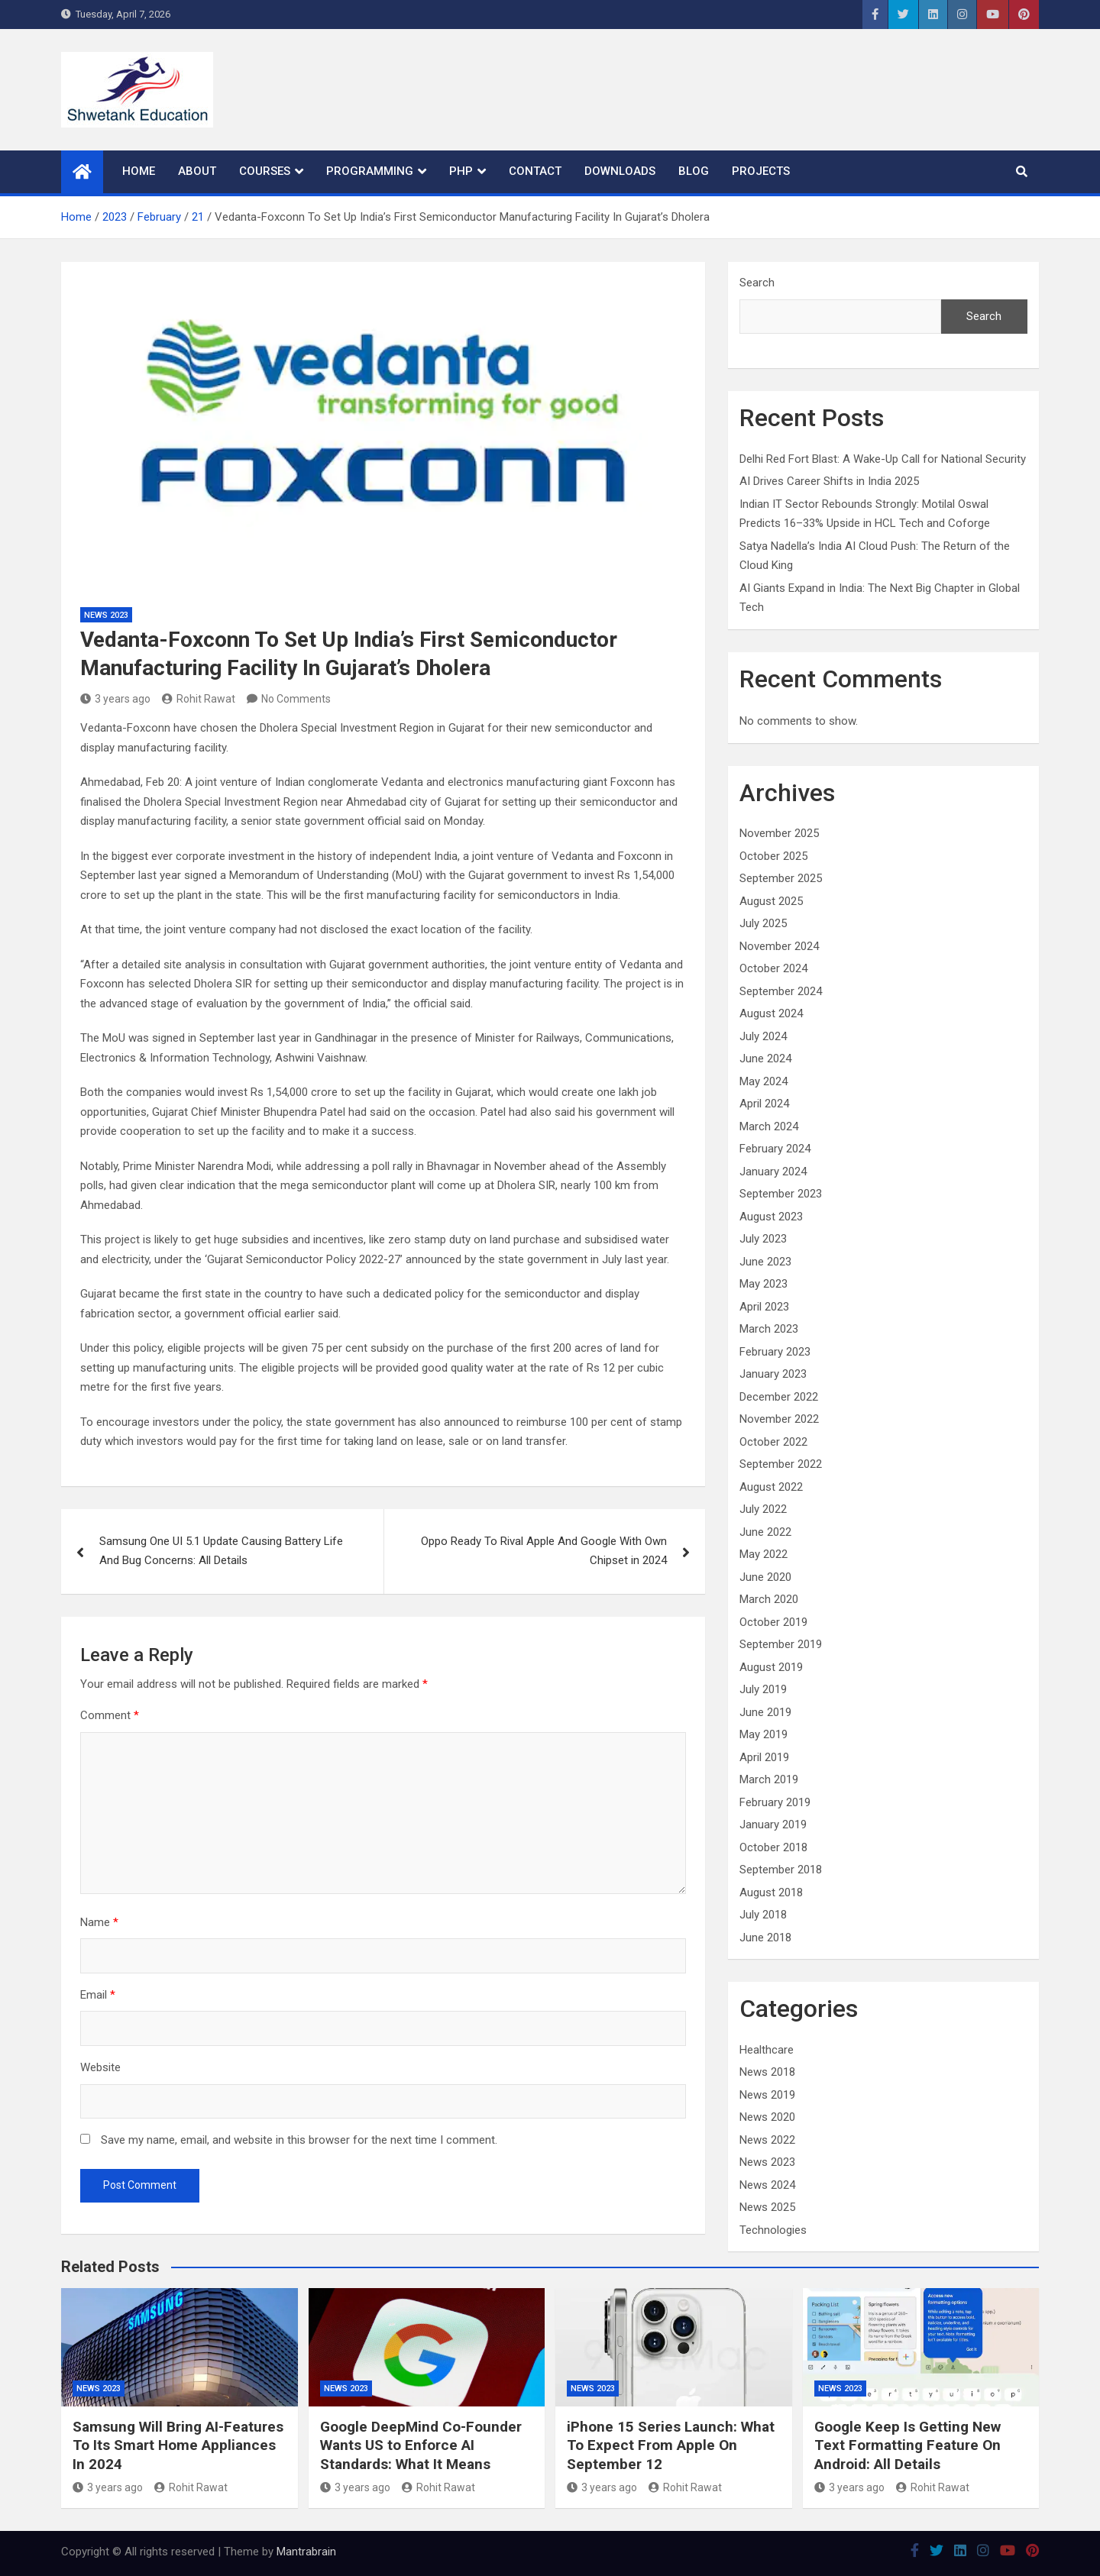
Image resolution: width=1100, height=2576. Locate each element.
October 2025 (773, 856)
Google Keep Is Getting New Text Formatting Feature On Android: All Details (907, 2445)
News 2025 (767, 2207)
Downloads (619, 171)
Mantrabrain (306, 2551)
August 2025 (771, 901)
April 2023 (764, 1307)
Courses (264, 171)
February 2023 (774, 1352)
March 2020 (768, 1599)
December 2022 (778, 1397)
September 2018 (780, 1869)
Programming (369, 171)
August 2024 (771, 1013)
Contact (535, 171)
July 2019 (763, 1689)
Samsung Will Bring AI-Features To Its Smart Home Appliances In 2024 (178, 2445)
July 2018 (763, 1914)
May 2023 (763, 1284)
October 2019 (773, 1622)
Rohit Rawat (198, 699)
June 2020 (765, 1577)
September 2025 (780, 878)
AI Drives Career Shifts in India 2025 (829, 481)
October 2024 (773, 968)
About (197, 171)
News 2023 (106, 615)
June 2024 (765, 1058)
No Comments (296, 699)
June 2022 (765, 1532)
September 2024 (780, 991)
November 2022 (779, 1419)
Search (757, 282)
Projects (761, 171)
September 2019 (780, 1644)
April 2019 (764, 1757)
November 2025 (779, 833)
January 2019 (773, 1824)
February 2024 (774, 1148)
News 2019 (767, 2095)
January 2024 (773, 1171)
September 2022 (780, 1464)
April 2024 (764, 1103)
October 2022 (773, 1442)
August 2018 (771, 1892)
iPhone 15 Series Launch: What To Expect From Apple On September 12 (671, 2445)
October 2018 (773, 1847)
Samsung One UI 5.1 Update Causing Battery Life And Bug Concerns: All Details (221, 1551)
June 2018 (765, 1937)
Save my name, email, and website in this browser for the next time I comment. (299, 2140)
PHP (461, 171)
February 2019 (774, 1802)
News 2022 (767, 2140)
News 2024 (767, 2185)
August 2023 (771, 1216)
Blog (693, 171)
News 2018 (767, 2072)
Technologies (773, 2230)
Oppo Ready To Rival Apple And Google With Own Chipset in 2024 (544, 1551)
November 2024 (779, 946)
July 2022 (763, 1509)
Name (99, 1922)
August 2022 (771, 1487)
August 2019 (771, 1667)
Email (97, 1995)
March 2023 (768, 1329)
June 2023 (765, 1262)
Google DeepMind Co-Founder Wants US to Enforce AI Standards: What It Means (421, 2445)
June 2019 (765, 1712)
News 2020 (767, 2117)
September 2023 (780, 1194)
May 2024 (763, 1081)
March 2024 (768, 1126)
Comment (109, 1715)
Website (100, 2067)
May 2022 (763, 1554)
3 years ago (115, 699)
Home (138, 171)
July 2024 (763, 1036)
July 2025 (763, 923)
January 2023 (773, 1374)
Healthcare (766, 2050)
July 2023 (763, 1239)
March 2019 (768, 1779)
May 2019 (763, 1734)
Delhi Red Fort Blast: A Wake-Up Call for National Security (882, 459)
